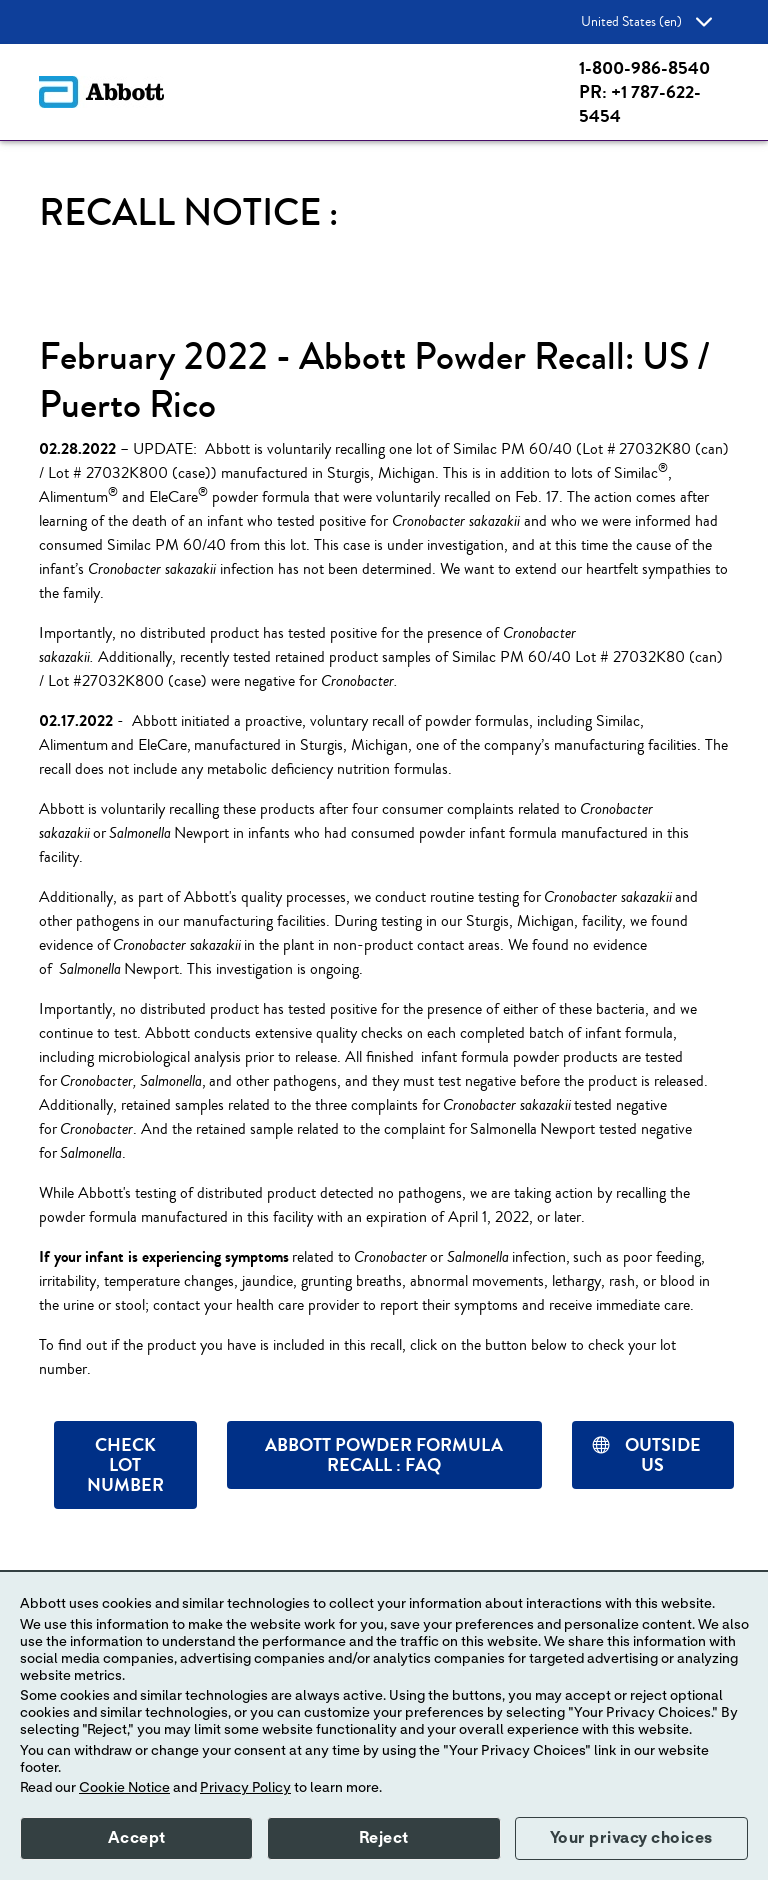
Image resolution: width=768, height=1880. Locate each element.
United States (646, 22)
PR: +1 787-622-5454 (640, 104)
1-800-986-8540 (644, 68)
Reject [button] (384, 1838)
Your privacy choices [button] (631, 1838)
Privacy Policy (245, 1788)
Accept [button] (137, 1838)
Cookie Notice (124, 1788)
